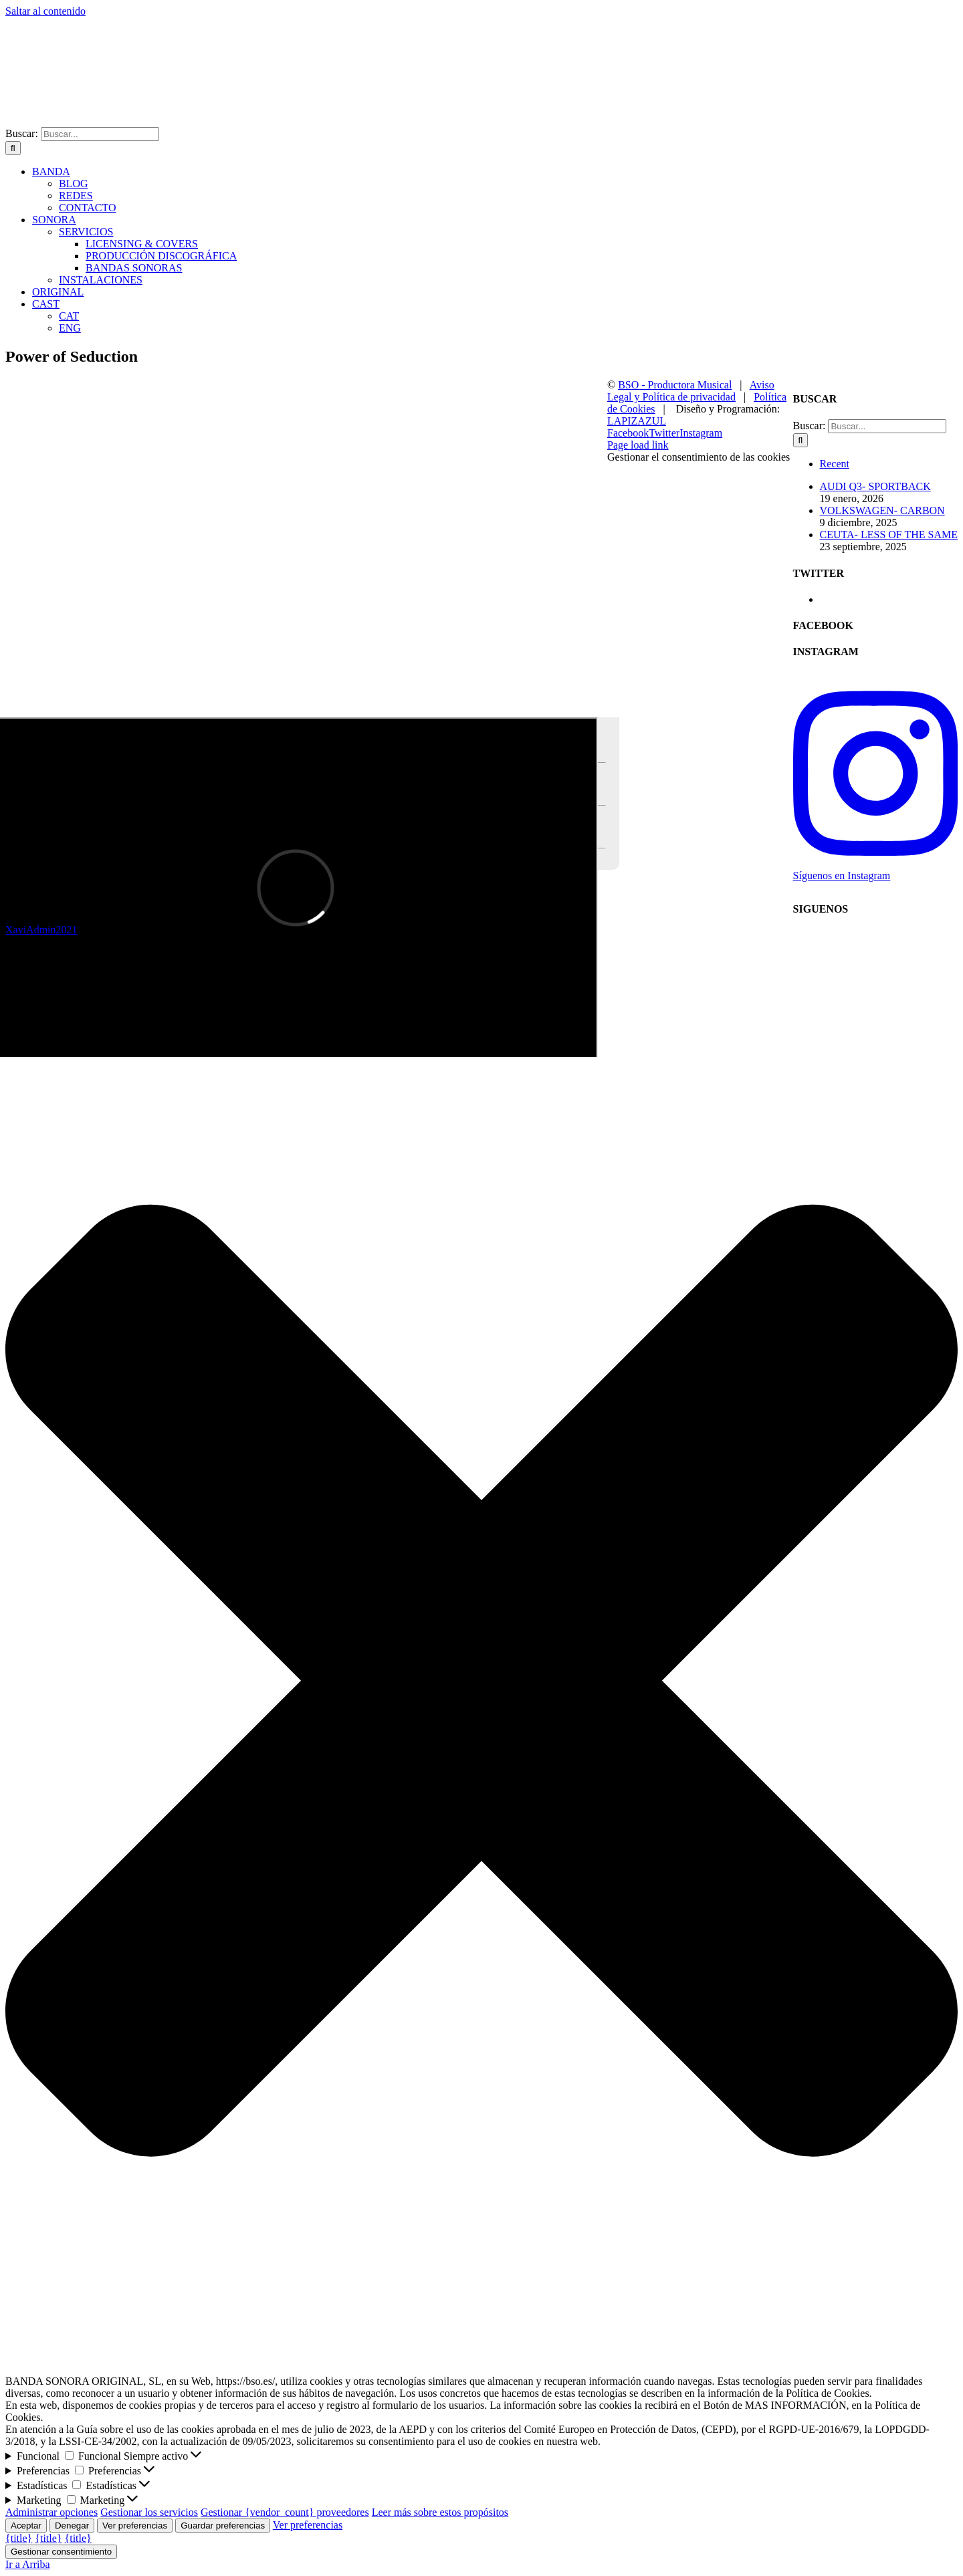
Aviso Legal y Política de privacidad (690, 390)
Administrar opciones (51, 2512)
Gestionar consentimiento (61, 2552)
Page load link (638, 445)
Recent (834, 463)
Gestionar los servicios (149, 2512)
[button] (481, 1419)
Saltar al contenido (45, 11)
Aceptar (26, 2526)
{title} (18, 2538)
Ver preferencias (134, 2526)
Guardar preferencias (223, 2526)
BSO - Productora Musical (675, 384)
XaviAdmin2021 (41, 929)
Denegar (72, 2526)
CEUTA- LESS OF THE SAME (889, 534)
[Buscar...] (100, 134)
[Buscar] (13, 148)
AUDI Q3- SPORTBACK (875, 486)
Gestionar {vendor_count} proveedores (285, 2512)
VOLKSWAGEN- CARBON (882, 510)
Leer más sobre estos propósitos (440, 2512)
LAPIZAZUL (636, 421)
